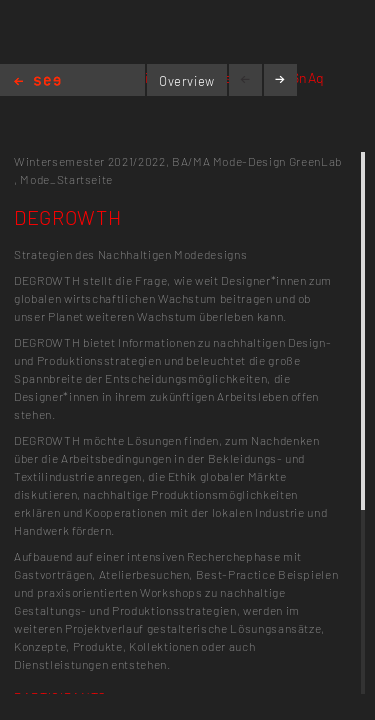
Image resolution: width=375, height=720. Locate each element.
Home (37, 82)
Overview (187, 81)
